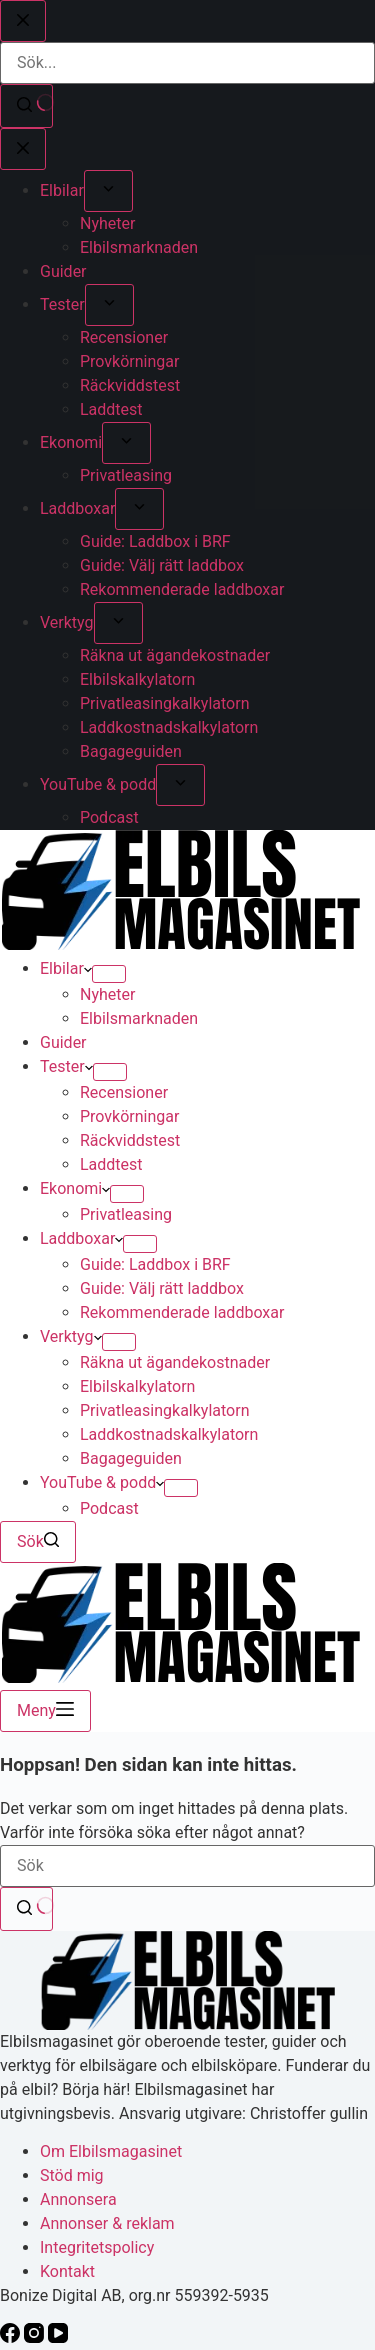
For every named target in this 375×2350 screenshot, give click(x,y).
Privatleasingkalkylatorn (164, 1410)
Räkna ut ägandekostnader (175, 1362)
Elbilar (66, 968)
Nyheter (107, 994)
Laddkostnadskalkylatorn (169, 1434)
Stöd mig (72, 2175)
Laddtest (111, 1164)
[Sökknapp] (26, 1909)
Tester (66, 1066)
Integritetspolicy (97, 2247)
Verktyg (71, 1336)
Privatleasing (126, 1214)
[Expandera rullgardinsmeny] (109, 974)
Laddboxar (81, 1238)
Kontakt (67, 2271)
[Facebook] (12, 2337)
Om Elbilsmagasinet (111, 2151)
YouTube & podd (102, 1482)
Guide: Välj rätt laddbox (162, 1288)
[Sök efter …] (187, 1866)
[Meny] (45, 1711)
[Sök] (38, 1542)
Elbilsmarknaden (139, 1018)
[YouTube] (58, 2337)
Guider (63, 1042)
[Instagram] (36, 2337)
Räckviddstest (130, 1140)
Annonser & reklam (107, 2223)
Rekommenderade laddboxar (182, 1312)
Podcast (109, 1508)
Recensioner (124, 1092)
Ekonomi (75, 1188)
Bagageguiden (131, 1458)
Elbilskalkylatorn (137, 1386)
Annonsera (78, 2199)
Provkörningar (129, 1116)
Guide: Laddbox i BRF (155, 1264)
